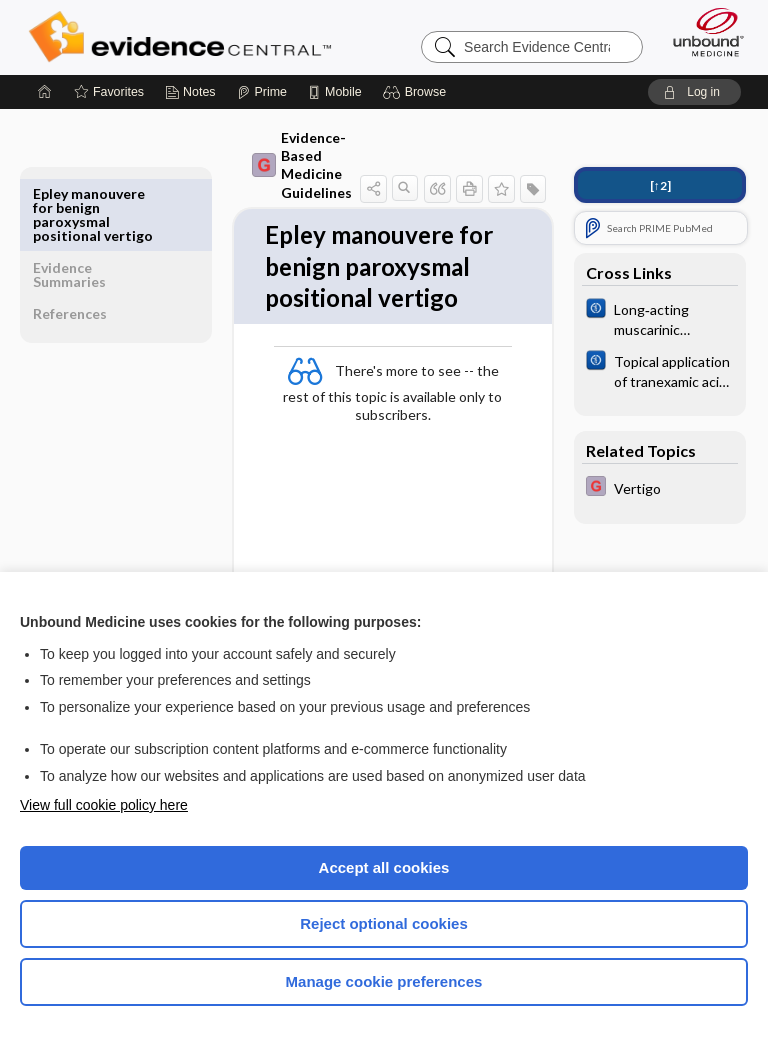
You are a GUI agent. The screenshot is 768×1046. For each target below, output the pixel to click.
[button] (417, 92)
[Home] (45, 92)
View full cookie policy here (104, 805)
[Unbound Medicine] (702, 32)
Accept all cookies (384, 867)
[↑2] (660, 185)
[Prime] (262, 92)
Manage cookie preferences (384, 981)
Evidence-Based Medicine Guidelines (260, 165)
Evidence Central (184, 37)
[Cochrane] (660, 318)
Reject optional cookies (384, 923)
